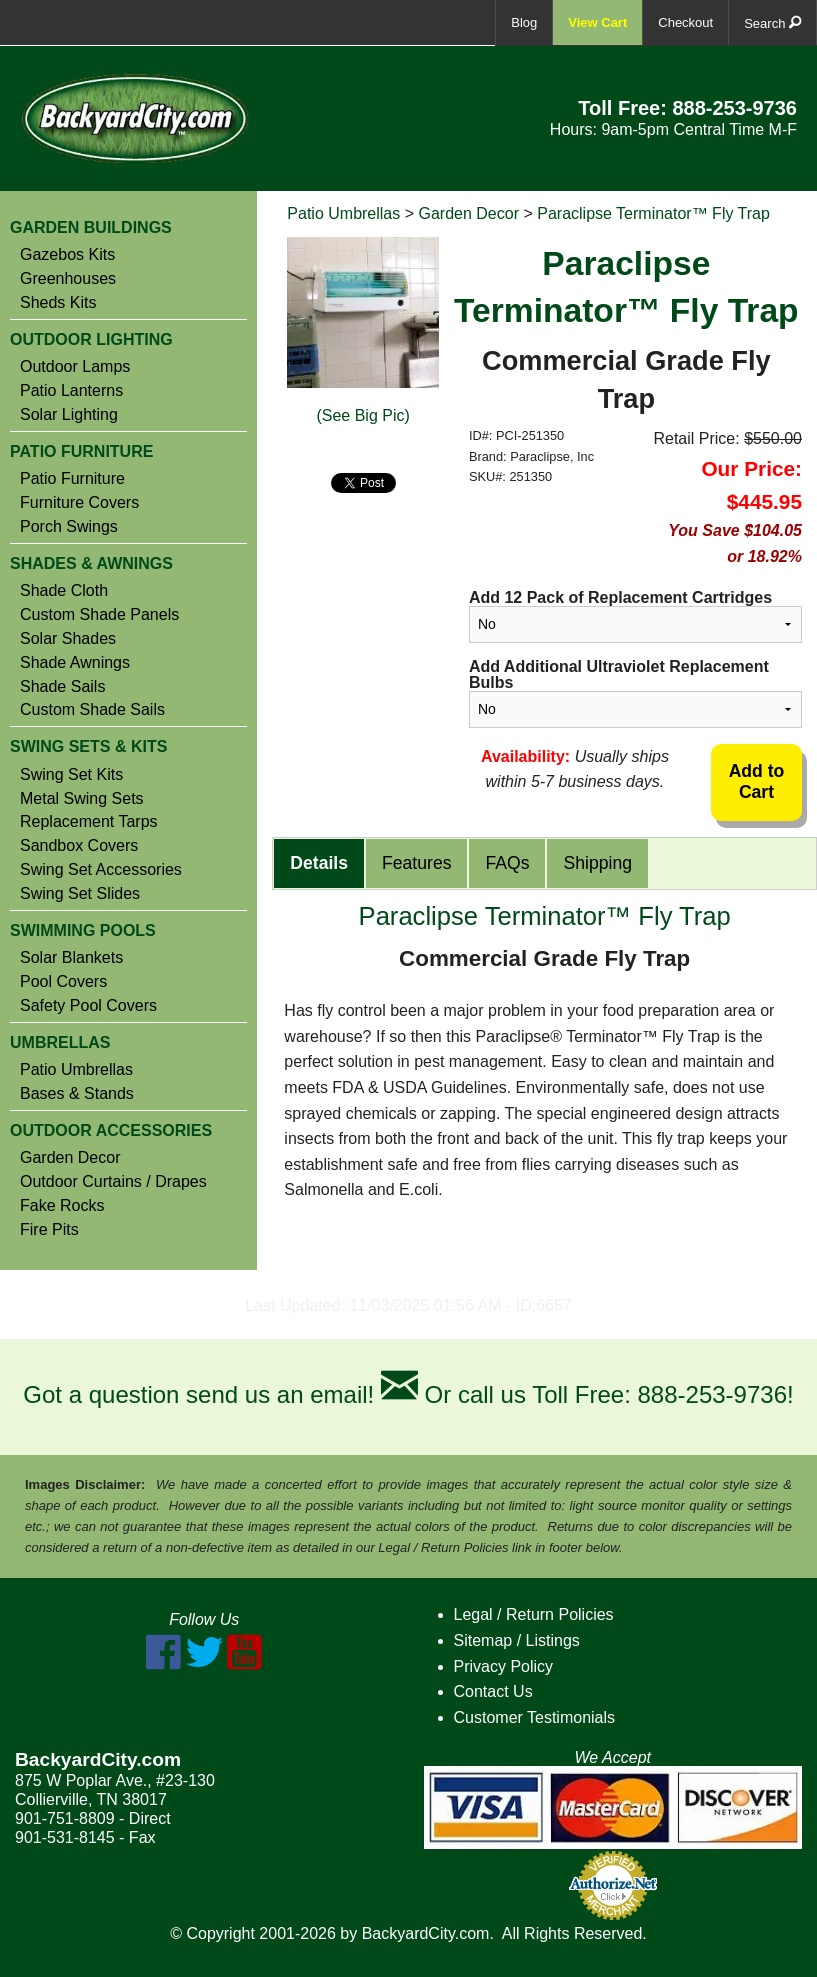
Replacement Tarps (89, 822)
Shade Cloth (64, 591)
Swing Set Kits (71, 775)
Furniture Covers (79, 503)
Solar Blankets (71, 958)
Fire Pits (49, 1230)
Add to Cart (757, 781)
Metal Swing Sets (82, 799)
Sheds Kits (58, 303)
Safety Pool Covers (88, 1006)
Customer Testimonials (535, 1717)
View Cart (597, 22)
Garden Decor (70, 1158)
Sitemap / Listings (517, 1640)
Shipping (597, 863)
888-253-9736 (734, 108)
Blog (524, 22)
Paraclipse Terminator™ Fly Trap (653, 213)
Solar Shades (68, 639)
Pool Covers (63, 982)
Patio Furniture (72, 479)
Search (772, 22)
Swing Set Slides (80, 894)
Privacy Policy (504, 1666)
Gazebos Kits (67, 255)
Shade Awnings (75, 663)
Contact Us (493, 1691)
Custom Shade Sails (92, 710)
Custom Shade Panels (99, 615)
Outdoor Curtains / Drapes (113, 1182)
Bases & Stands (77, 1094)
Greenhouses (68, 279)
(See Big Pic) (362, 415)
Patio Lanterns (71, 391)
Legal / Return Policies (534, 1614)
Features (416, 863)
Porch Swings (69, 527)
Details (319, 863)
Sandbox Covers (79, 846)
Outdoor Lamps (75, 367)
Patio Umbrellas (76, 1070)
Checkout (685, 22)
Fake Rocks (62, 1206)
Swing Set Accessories (101, 870)
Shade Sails (62, 687)
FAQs (507, 863)
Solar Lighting (69, 415)
